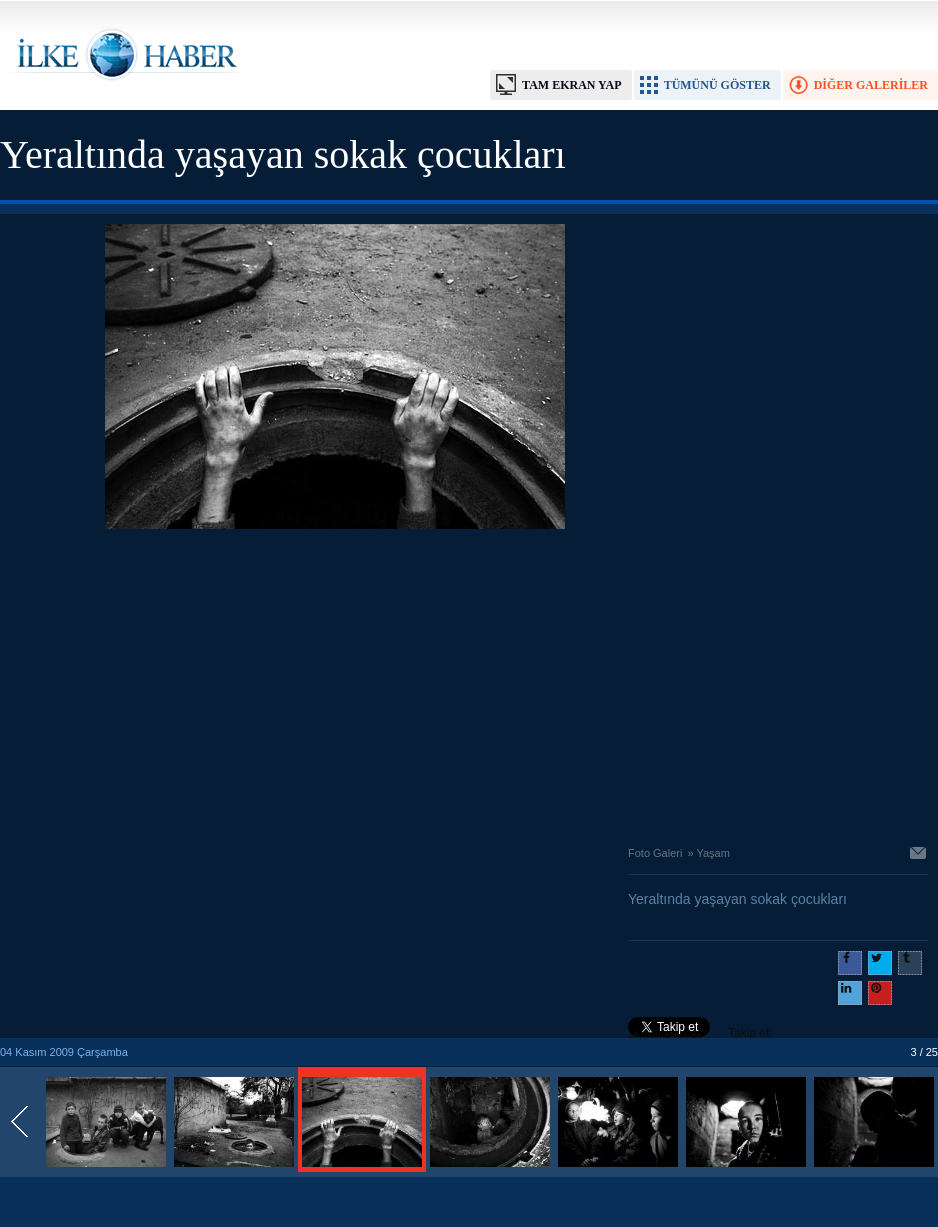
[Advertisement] (335, 682)
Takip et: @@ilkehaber (700, 1035)
